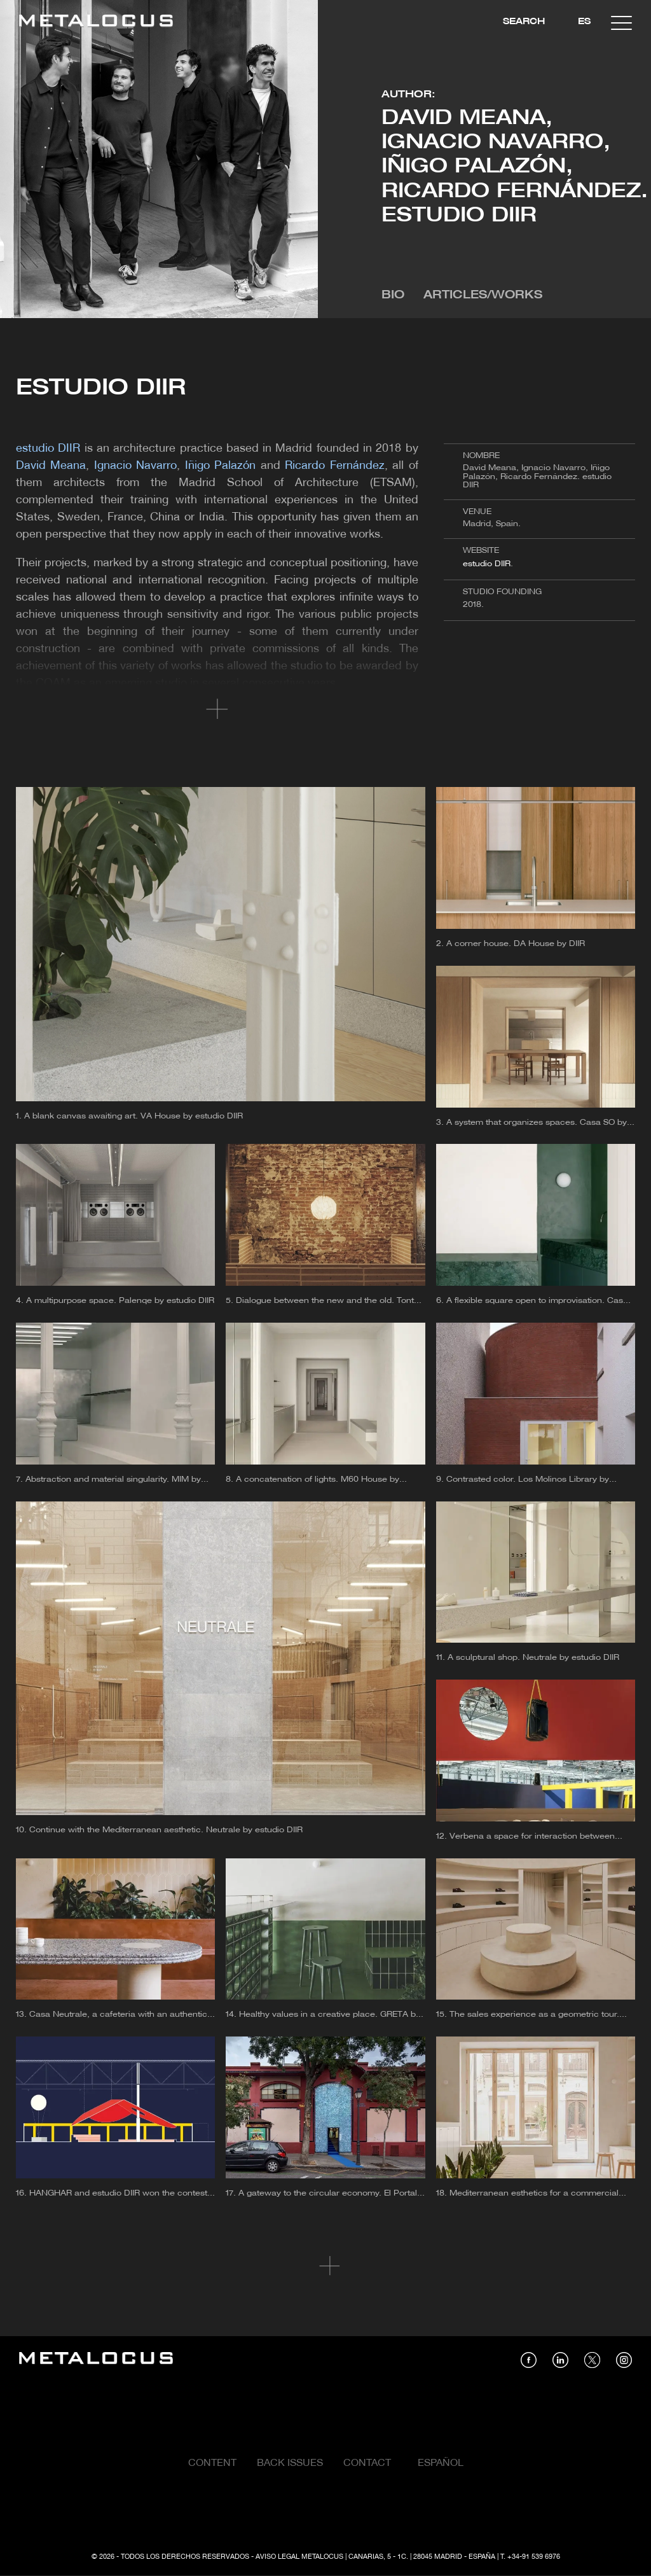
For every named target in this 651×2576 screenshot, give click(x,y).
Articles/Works (482, 295)
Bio (392, 295)
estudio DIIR (487, 563)
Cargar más (325, 2266)
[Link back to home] (96, 23)
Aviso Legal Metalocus (299, 2557)
